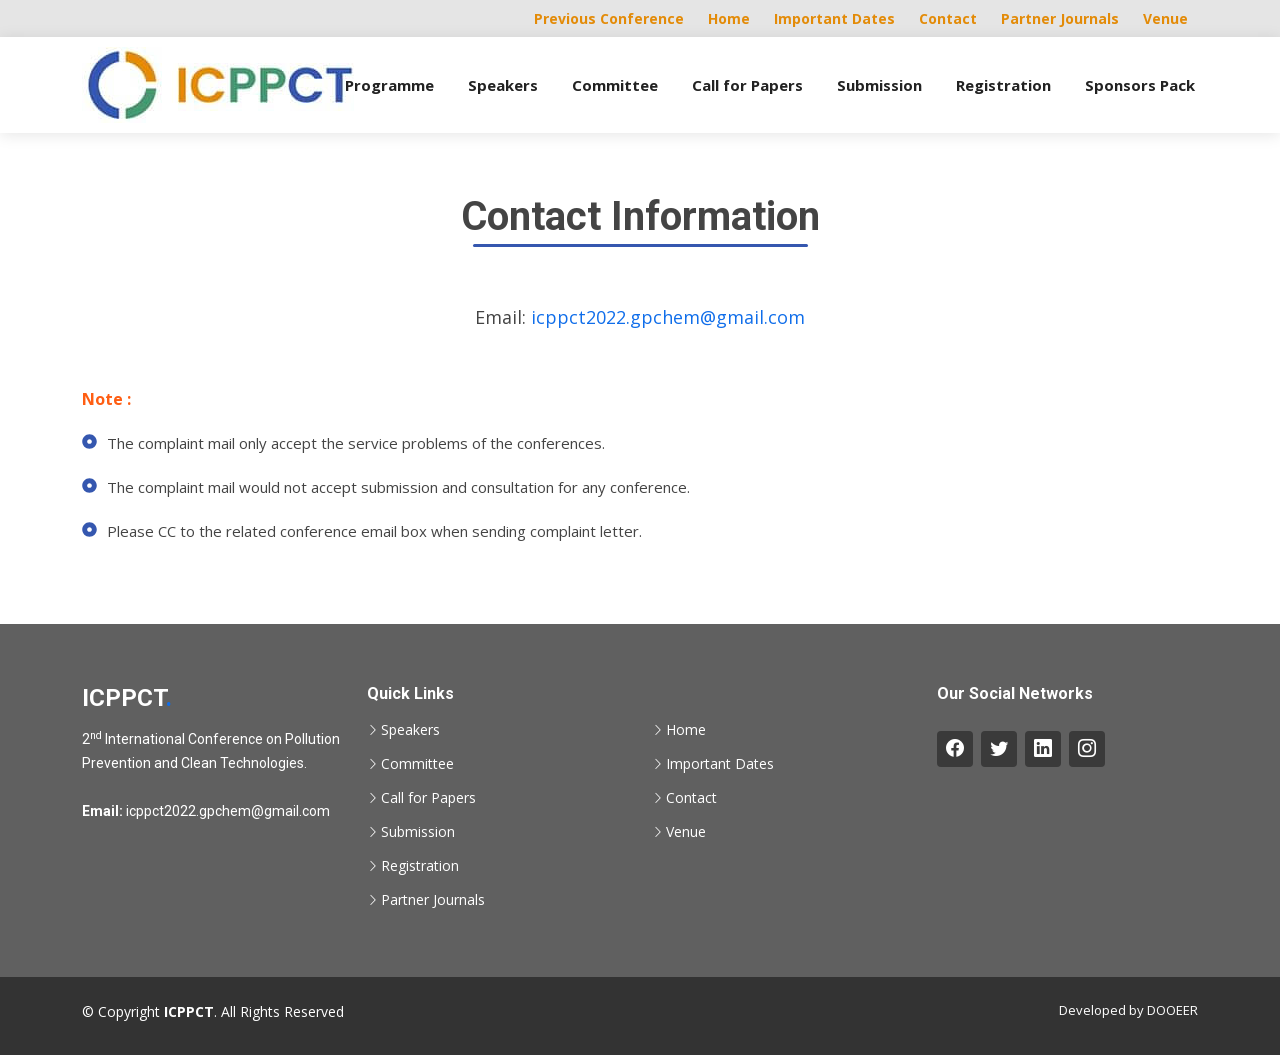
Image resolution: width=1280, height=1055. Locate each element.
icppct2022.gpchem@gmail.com (668, 317)
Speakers (503, 85)
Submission (879, 85)
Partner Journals (1060, 18)
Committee (615, 85)
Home (729, 18)
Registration (1003, 85)
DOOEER (1172, 1010)
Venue (1165, 18)
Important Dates (834, 18)
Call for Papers (747, 85)
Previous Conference (609, 18)
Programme (389, 85)
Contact (948, 18)
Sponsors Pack (1140, 85)
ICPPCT (127, 698)
